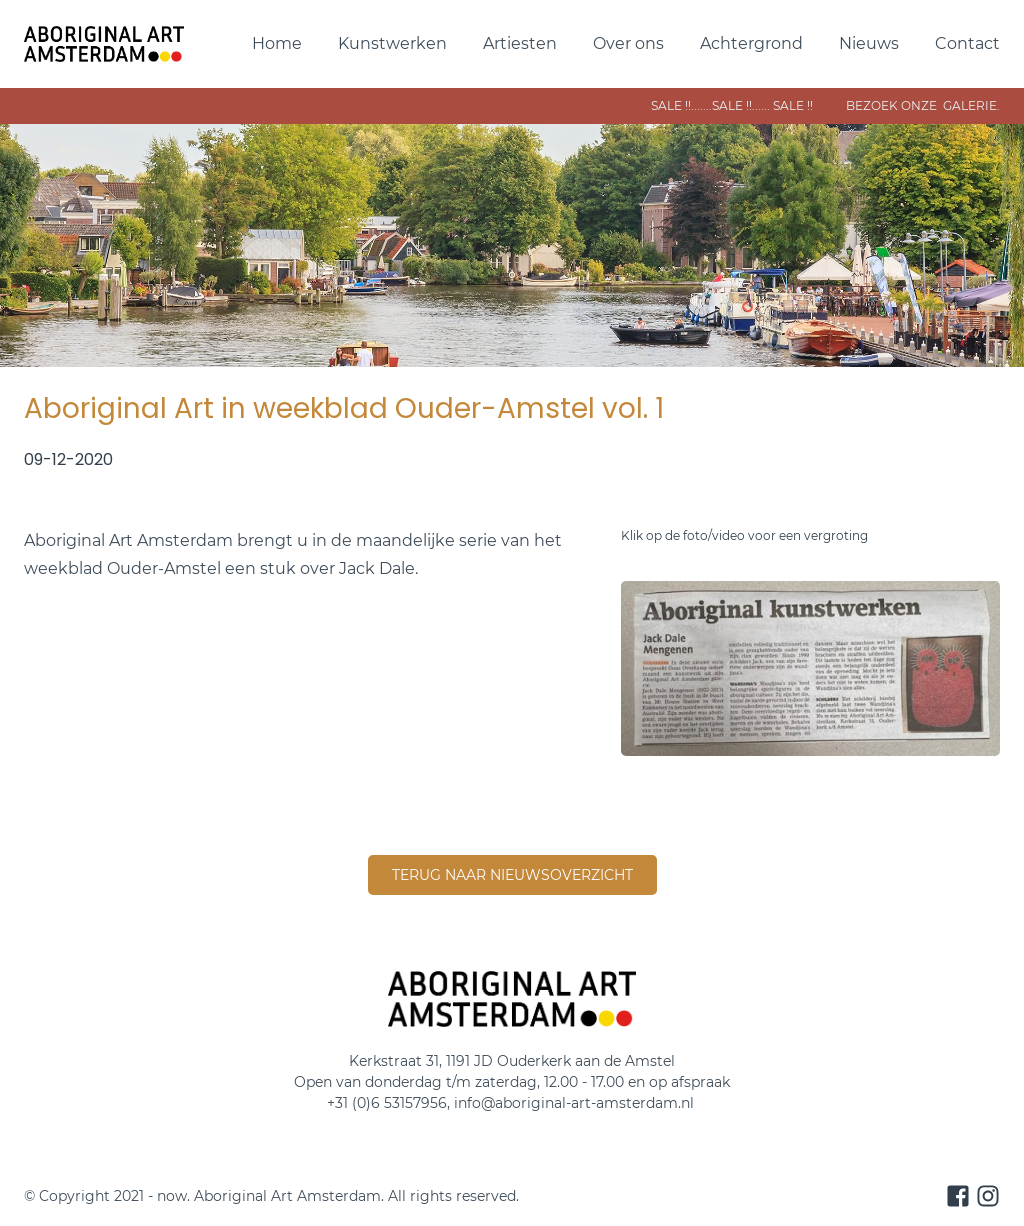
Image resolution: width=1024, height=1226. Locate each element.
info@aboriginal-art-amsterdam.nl (576, 1103)
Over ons (628, 43)
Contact (967, 43)
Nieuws (869, 43)
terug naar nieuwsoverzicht (512, 875)
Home (277, 43)
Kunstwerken (392, 43)
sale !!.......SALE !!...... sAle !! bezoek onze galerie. (752, 105)
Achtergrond (751, 43)
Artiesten (520, 43)
